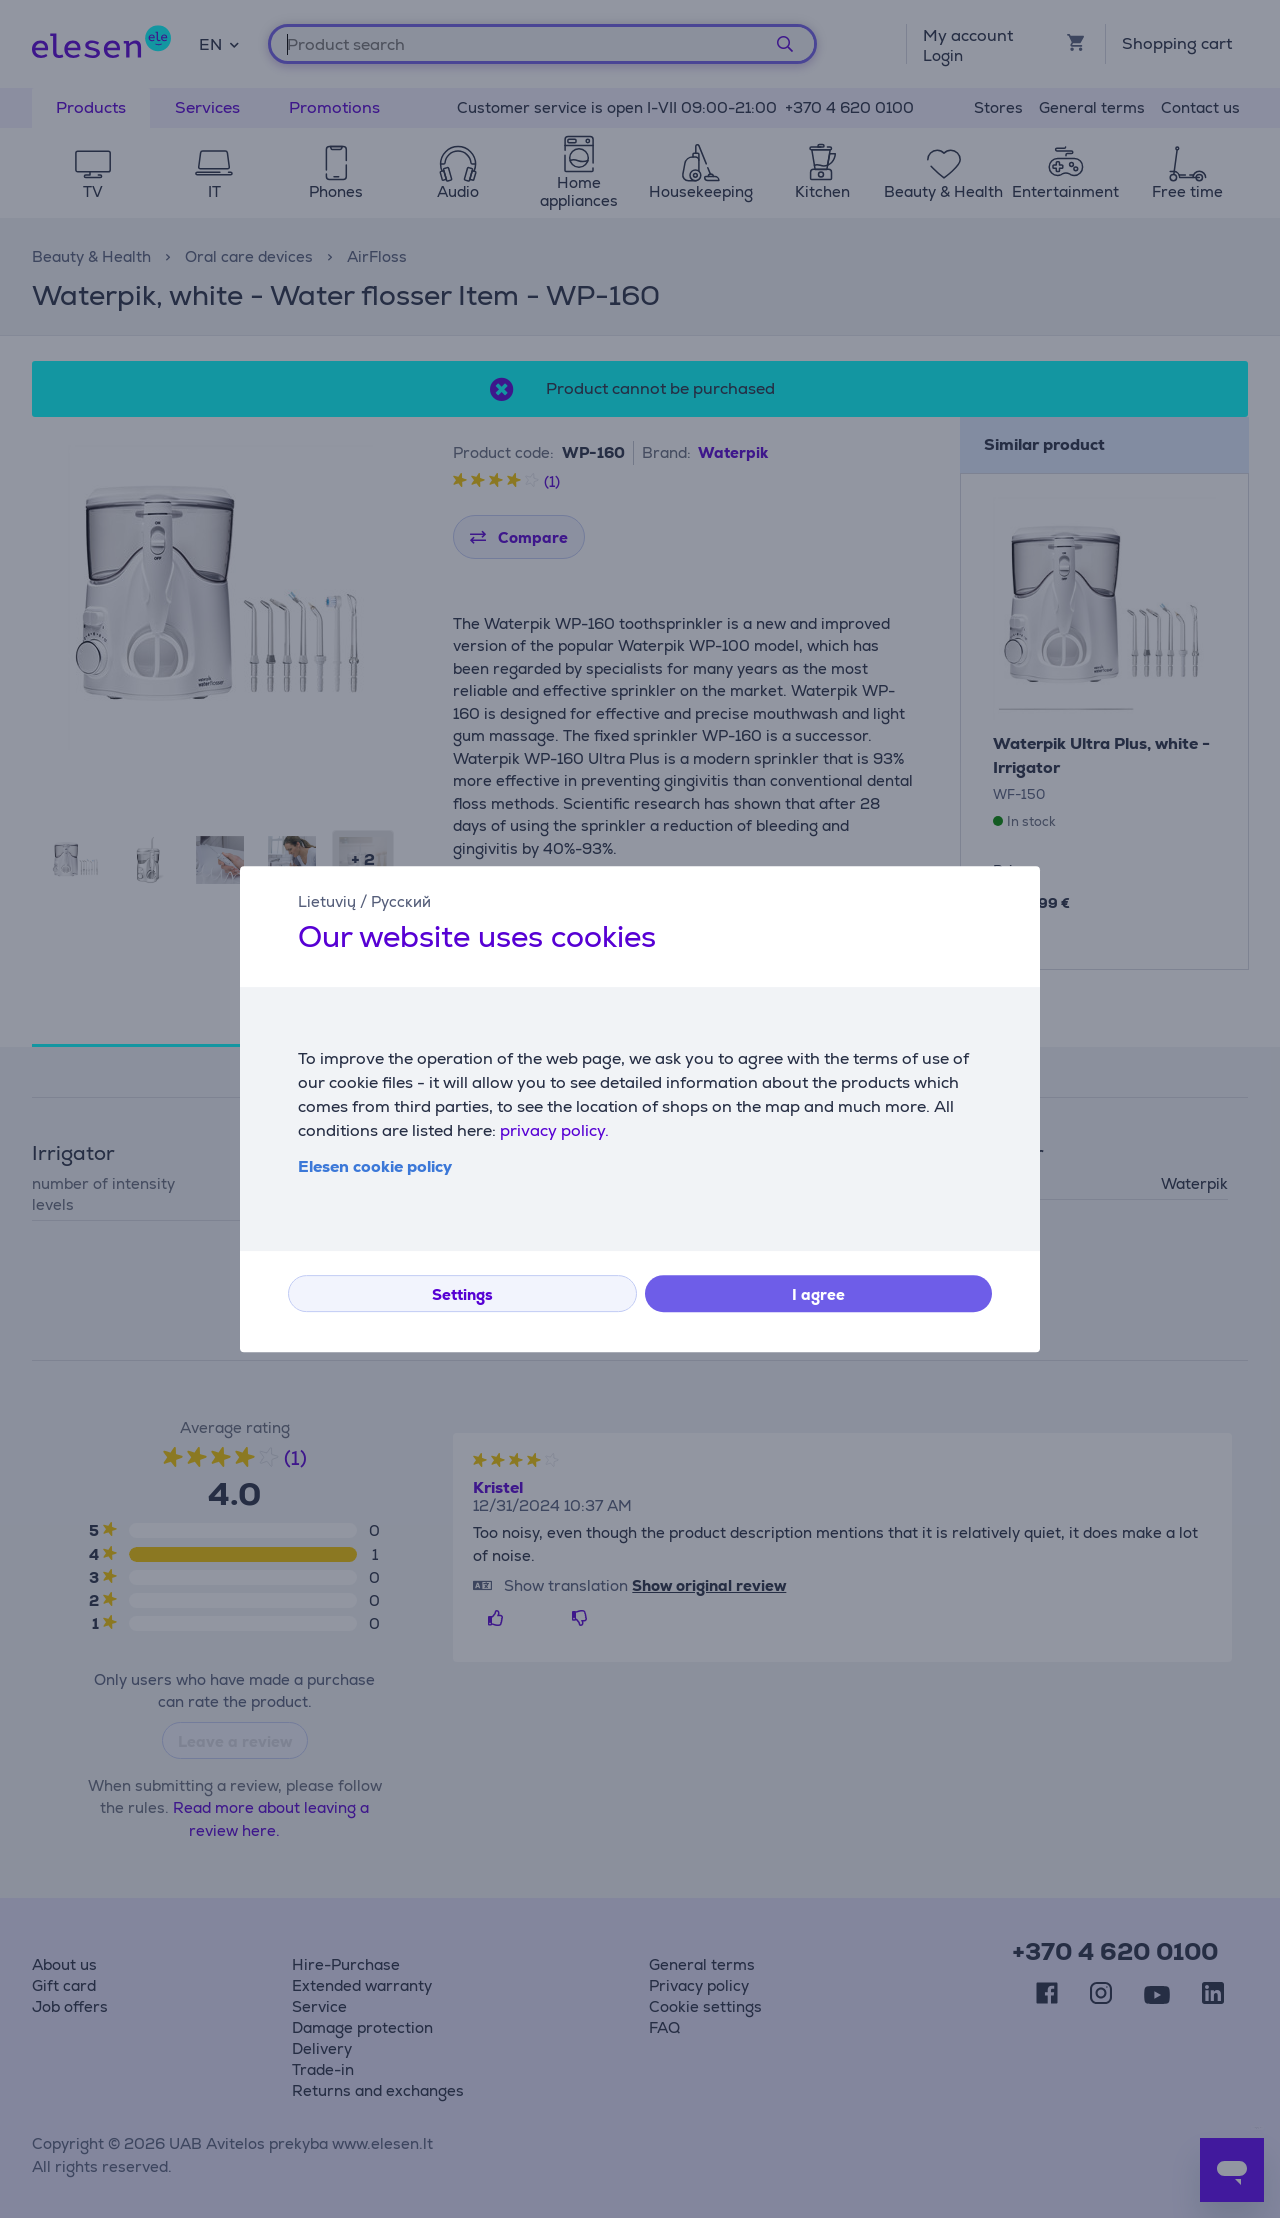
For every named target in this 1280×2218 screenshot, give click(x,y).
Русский (401, 901)
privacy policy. (554, 1130)
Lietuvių (327, 901)
